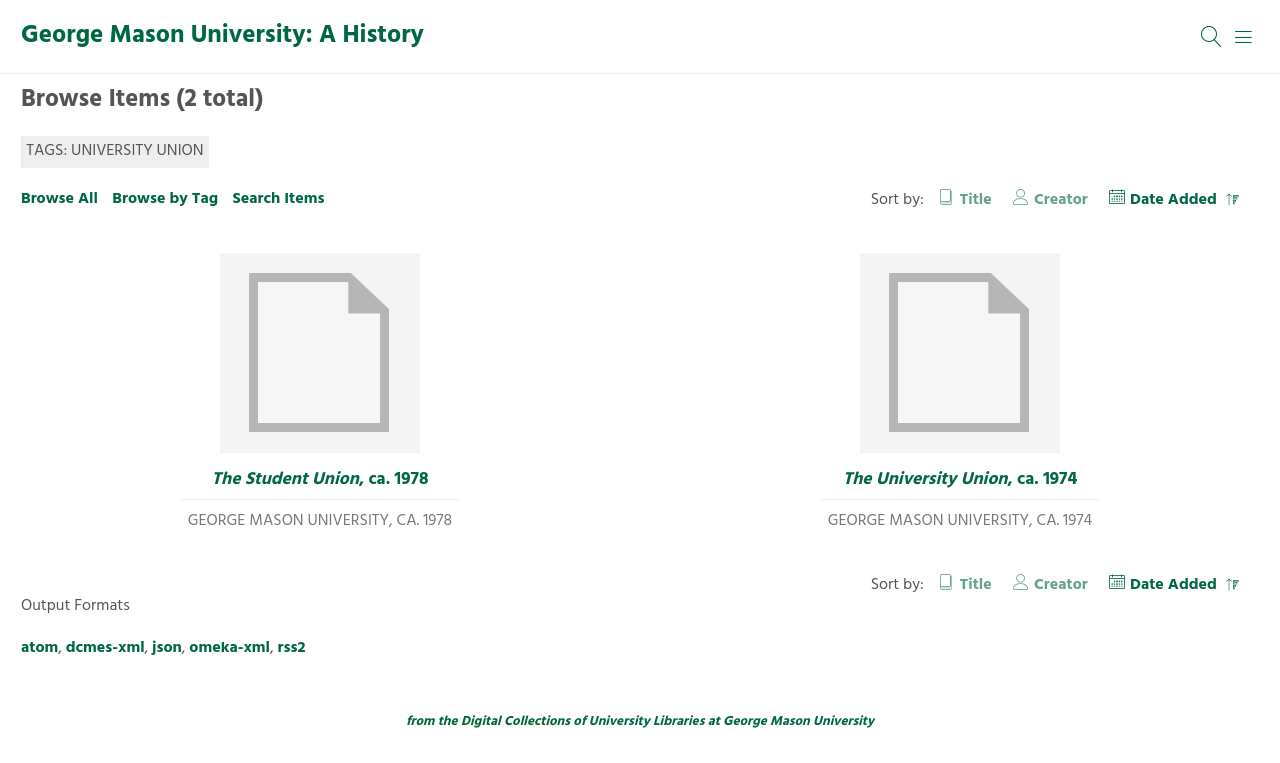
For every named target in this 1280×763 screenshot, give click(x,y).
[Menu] (1244, 37)
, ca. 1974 (960, 480)
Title (976, 200)
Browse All (59, 199)
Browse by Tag (165, 199)
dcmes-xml (105, 648)
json (167, 648)
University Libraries (647, 721)
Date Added (1175, 200)
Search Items (278, 199)
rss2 (292, 648)
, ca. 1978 (320, 480)
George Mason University (798, 721)
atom (39, 648)
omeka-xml (229, 648)
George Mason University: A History (222, 36)
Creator (1061, 200)
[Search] (1212, 37)
